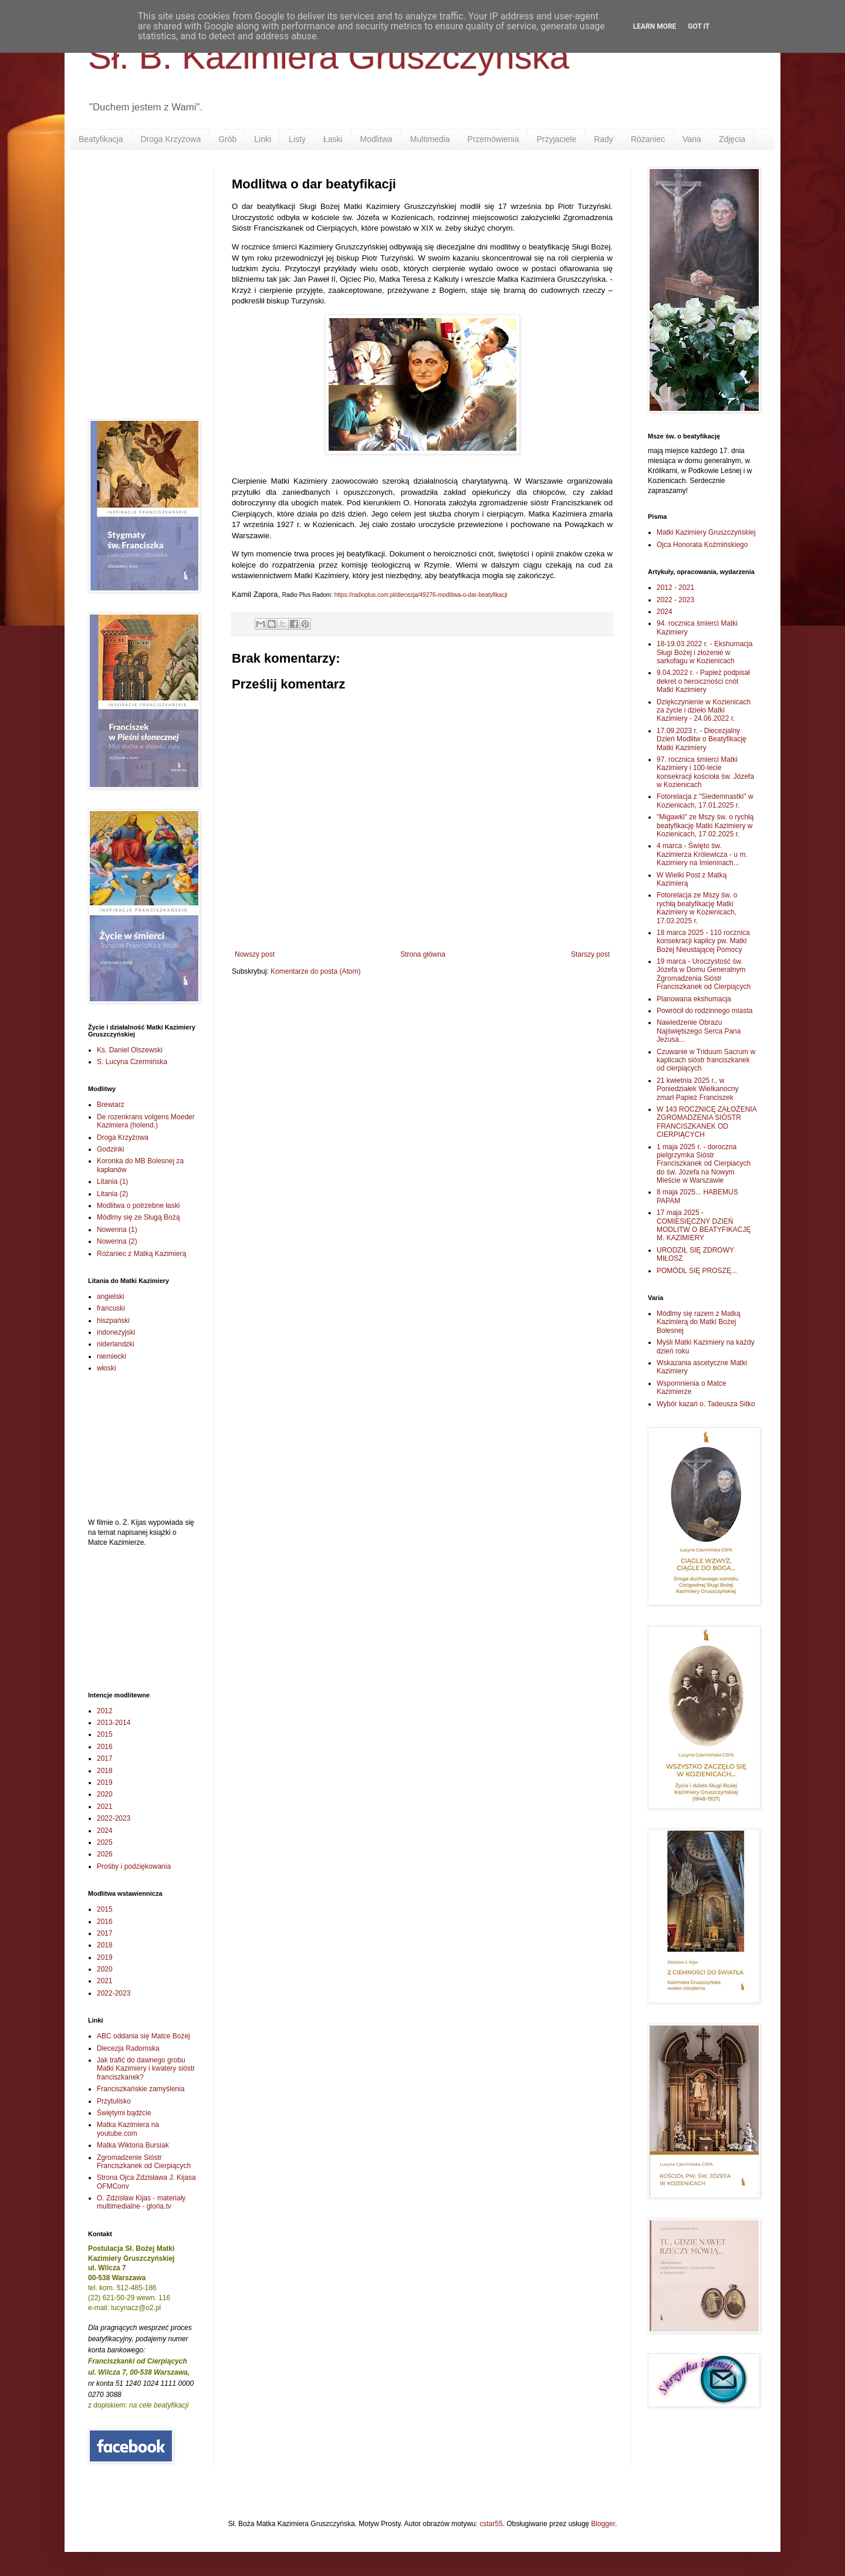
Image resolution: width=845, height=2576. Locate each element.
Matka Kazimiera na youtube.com (128, 2129)
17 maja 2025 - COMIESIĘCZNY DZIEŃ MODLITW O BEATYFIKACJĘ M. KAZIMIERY (704, 1225)
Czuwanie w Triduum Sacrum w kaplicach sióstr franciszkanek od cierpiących (706, 1060)
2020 (105, 1794)
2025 (105, 1842)
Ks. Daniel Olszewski (130, 1050)
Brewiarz (110, 1104)
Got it (698, 26)
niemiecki (111, 1356)
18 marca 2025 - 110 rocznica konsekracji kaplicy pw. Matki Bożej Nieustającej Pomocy (703, 941)
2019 (105, 1782)
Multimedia (430, 139)
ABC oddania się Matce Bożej (143, 2036)
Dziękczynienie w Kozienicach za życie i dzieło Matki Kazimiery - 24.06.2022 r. (704, 710)
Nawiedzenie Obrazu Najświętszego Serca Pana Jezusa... (699, 1031)
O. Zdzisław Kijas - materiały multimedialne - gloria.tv (141, 2202)
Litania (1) (112, 1181)
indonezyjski (116, 1332)
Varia (691, 139)
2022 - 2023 (675, 600)
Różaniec (648, 139)
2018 (105, 1771)
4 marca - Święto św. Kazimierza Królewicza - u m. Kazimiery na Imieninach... (702, 854)
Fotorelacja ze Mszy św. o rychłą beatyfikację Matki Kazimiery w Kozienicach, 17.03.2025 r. (697, 907)
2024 (105, 1831)
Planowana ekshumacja (694, 999)
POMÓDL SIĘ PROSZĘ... (697, 1271)
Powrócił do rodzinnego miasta (704, 1011)
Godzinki (110, 1149)
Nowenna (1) (117, 1229)
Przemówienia (493, 139)
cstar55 (490, 2524)
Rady (603, 139)
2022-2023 (113, 1818)
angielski (110, 1296)
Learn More (655, 26)
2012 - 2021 (675, 587)
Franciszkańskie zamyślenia (140, 2089)
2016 (105, 1747)
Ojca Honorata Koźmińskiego (702, 545)
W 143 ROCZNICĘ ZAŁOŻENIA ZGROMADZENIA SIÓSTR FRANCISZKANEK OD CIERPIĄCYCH (706, 1122)
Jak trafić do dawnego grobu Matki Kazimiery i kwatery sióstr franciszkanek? (146, 2068)
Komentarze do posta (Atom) (315, 971)
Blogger (603, 2524)
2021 (105, 1806)
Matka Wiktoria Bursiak (133, 2145)
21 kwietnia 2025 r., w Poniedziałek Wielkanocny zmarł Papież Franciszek (697, 1089)
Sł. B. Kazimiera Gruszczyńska (328, 56)
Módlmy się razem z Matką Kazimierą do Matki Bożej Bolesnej (699, 1322)
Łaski (333, 139)
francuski (111, 1308)
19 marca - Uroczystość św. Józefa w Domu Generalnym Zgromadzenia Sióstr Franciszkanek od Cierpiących (704, 974)
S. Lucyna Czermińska (132, 1062)
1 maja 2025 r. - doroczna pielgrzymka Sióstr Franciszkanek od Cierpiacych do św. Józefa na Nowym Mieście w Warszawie (704, 1164)
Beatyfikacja (101, 139)
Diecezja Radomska (128, 2048)
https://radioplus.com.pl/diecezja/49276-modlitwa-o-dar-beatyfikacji (421, 595)
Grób (227, 139)
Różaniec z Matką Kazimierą (141, 1254)
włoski (106, 1368)
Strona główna (422, 954)
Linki (262, 139)
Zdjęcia (732, 139)
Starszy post (590, 954)
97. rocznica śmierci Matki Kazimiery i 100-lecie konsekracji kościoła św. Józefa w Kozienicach (705, 772)
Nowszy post (255, 954)
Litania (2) (112, 1194)
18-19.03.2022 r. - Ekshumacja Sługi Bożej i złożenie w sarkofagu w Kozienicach (704, 652)
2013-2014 (113, 1723)
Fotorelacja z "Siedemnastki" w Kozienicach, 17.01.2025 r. (705, 800)
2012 (105, 1711)
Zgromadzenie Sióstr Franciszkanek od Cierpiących (144, 2161)
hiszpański (113, 1320)
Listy (297, 139)
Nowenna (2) (117, 1241)
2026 (105, 1854)
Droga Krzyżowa (170, 139)
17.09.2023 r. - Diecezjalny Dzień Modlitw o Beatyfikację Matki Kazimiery (701, 739)
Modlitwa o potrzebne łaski (138, 1205)
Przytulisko (114, 2101)
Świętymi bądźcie (124, 2113)
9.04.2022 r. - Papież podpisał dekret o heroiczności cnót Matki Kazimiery (703, 681)
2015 (105, 1734)
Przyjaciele (556, 139)
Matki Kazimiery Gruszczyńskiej (706, 532)
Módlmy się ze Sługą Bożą (138, 1217)
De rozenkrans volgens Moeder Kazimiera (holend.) (146, 1121)
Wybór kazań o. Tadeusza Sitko (706, 1404)
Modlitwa (376, 139)
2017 (105, 1758)
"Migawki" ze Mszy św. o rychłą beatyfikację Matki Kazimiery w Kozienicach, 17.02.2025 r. (705, 825)
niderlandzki (115, 1344)
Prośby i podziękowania (134, 1866)
